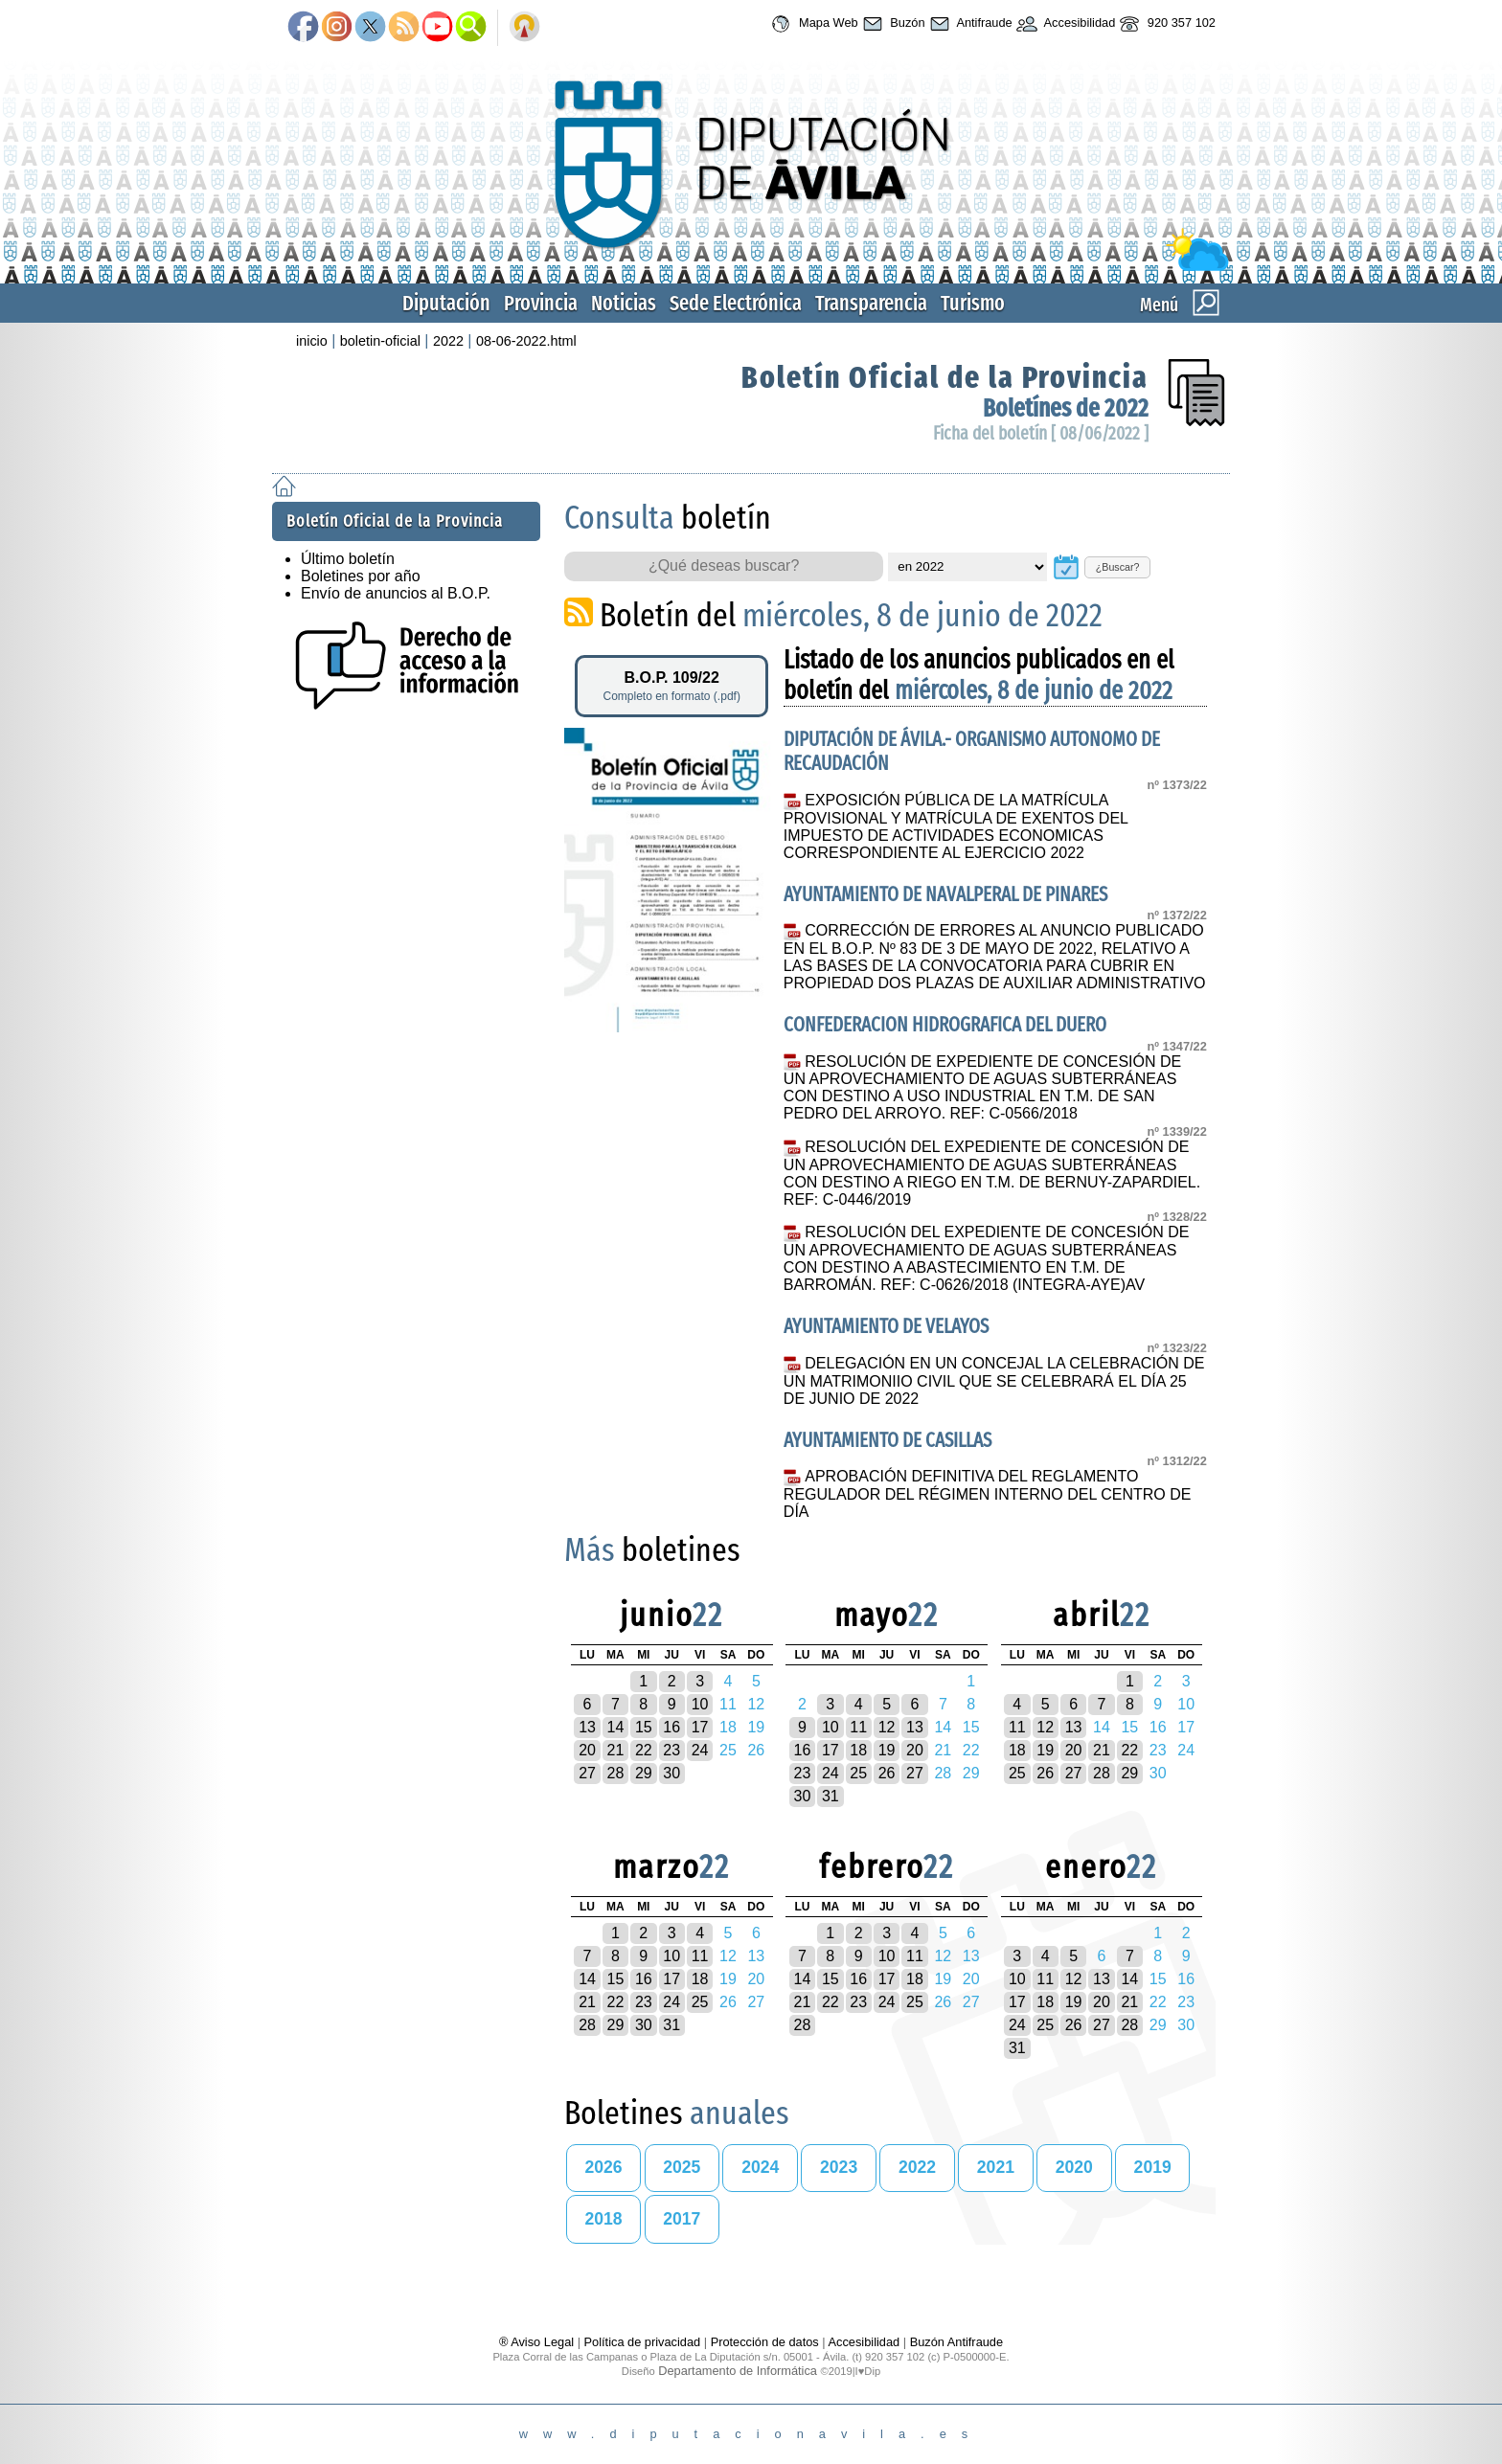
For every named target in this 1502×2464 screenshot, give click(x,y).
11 (858, 1727)
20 (587, 1750)
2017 (681, 2218)
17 (700, 1727)
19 (887, 1750)
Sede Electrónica (736, 303)
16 (671, 1727)
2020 (1074, 2167)
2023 (838, 2167)
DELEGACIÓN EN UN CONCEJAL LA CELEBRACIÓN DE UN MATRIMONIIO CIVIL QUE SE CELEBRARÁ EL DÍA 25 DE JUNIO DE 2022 (994, 1381)
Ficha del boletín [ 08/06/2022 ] (1041, 433)
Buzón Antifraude (956, 2342)
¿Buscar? (1118, 567)
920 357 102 (1165, 24)
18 (858, 1750)
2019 (1153, 2167)
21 (616, 1750)
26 (887, 1773)
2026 (603, 2167)
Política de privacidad (642, 2342)
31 (830, 1796)
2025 (681, 2167)
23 (671, 1750)
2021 (995, 2167)
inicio (312, 341)
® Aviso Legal (538, 2342)
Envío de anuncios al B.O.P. (395, 593)
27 (587, 1773)
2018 (603, 2218)
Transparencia (871, 303)
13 (587, 1727)
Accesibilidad (1064, 24)
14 (616, 1727)
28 (616, 1773)
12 (887, 1727)
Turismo (973, 303)
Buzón (891, 24)
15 (643, 1727)
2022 (448, 341)
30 (671, 1773)
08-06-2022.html (526, 341)
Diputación (446, 303)
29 (643, 1773)
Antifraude (969, 24)
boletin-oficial (380, 341)
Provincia (541, 303)
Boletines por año (361, 576)
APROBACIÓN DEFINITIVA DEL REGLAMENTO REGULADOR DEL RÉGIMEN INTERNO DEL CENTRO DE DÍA (988, 1494)
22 (643, 1750)
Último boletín (348, 559)
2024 (760, 2167)
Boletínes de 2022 (1066, 408)
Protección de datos (765, 2342)
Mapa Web (811, 24)
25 (858, 1773)
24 (700, 1750)
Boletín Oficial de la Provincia (945, 377)
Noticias (623, 303)
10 (700, 1704)
